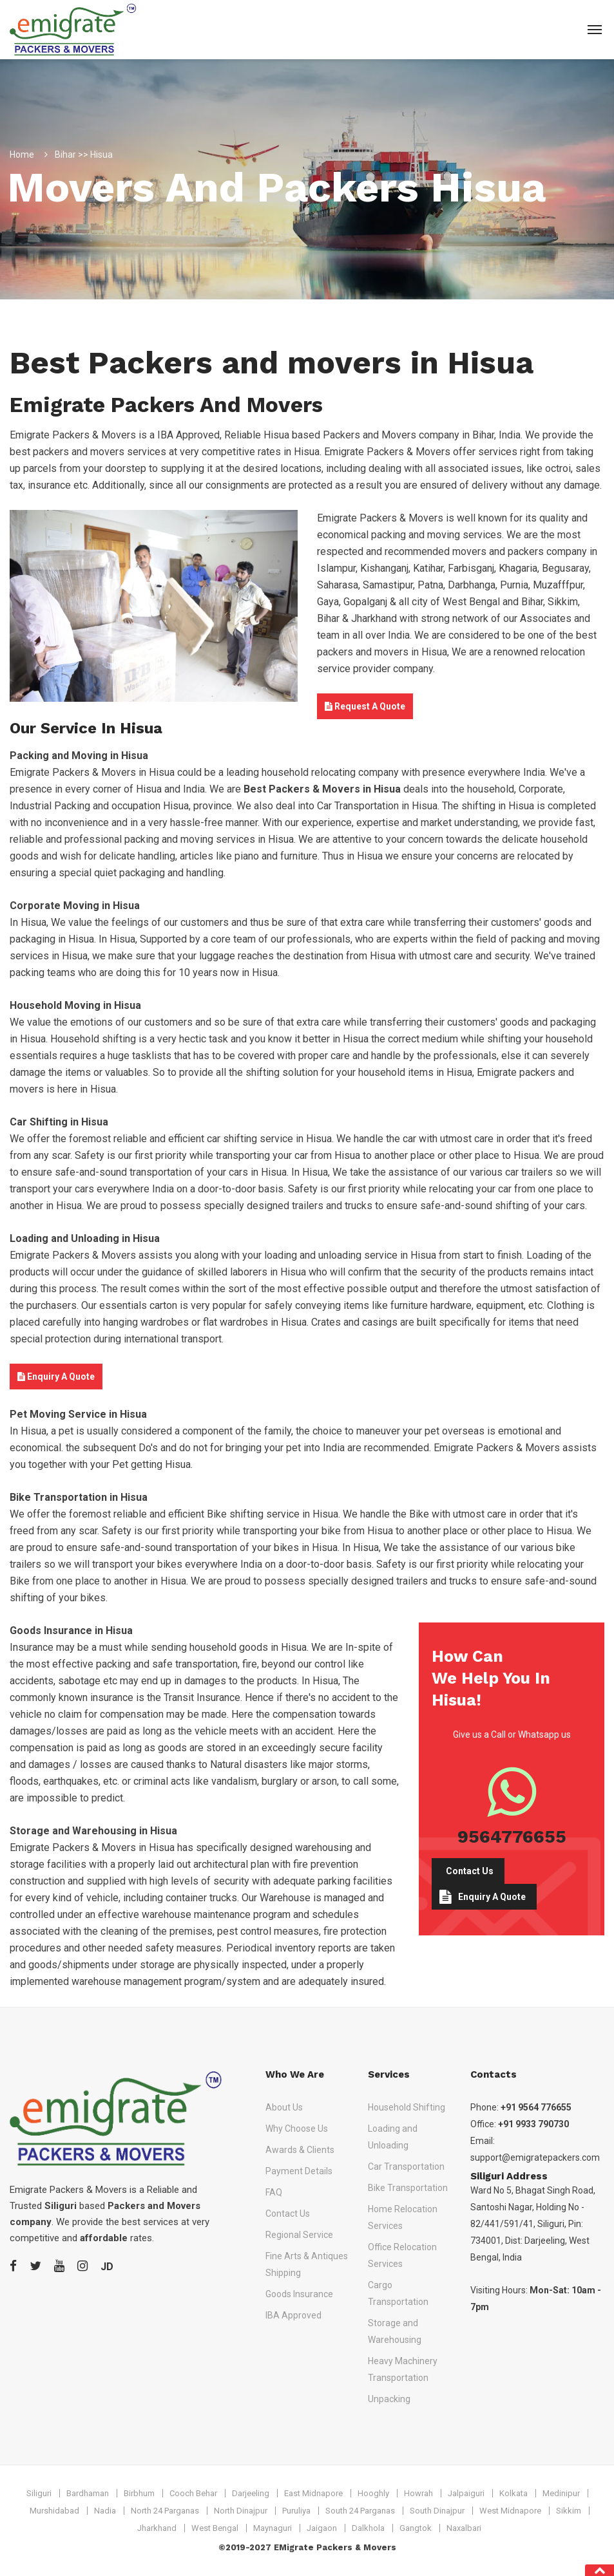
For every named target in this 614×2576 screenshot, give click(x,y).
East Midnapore (313, 2493)
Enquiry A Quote (56, 1376)
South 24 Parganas (360, 2510)
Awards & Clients (299, 2150)
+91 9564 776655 (536, 2107)
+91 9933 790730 (533, 2124)
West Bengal (214, 2528)
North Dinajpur (240, 2510)
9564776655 (512, 1836)
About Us (284, 2107)
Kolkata (513, 2493)
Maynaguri (272, 2528)
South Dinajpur (437, 2510)
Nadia (105, 2510)
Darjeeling (250, 2493)
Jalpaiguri (466, 2493)
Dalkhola (368, 2528)
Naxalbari (463, 2528)
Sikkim (568, 2510)
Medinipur (561, 2493)
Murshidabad (54, 2510)
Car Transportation (406, 2166)
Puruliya (296, 2510)
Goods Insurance (299, 2294)
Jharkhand (157, 2528)
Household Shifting (406, 2107)
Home (22, 154)
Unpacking (389, 2399)
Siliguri (39, 2493)
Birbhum (139, 2493)
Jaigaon (322, 2528)
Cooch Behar (193, 2493)
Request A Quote (365, 706)
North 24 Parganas (165, 2510)
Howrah (418, 2493)
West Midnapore (510, 2510)
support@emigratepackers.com (535, 2157)
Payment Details (298, 2171)
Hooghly (373, 2493)
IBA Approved (293, 2315)
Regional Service (299, 2235)
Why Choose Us (296, 2128)
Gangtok (415, 2528)
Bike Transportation (408, 2188)
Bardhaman (87, 2493)
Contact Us (470, 1871)
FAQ (273, 2192)
